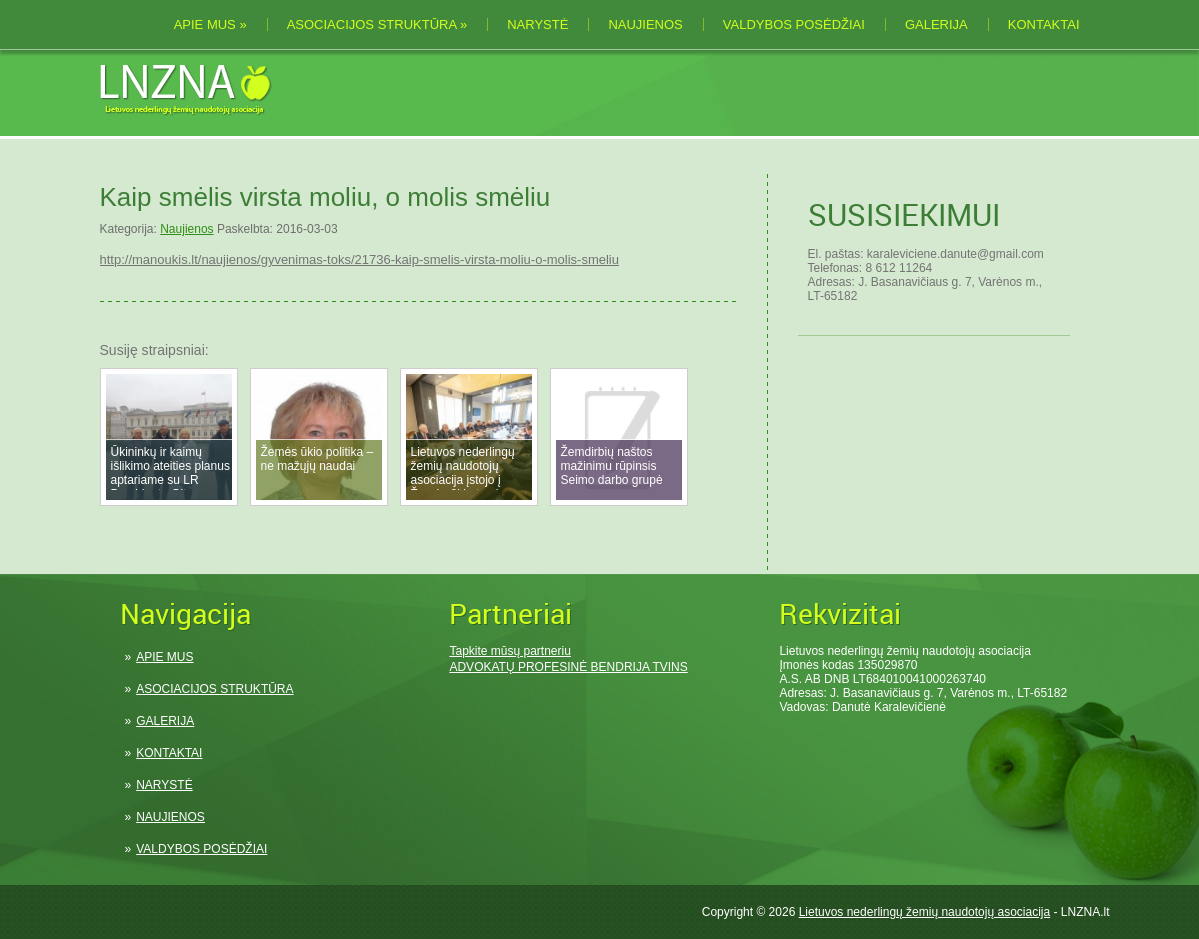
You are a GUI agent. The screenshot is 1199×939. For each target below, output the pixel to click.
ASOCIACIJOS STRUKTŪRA (377, 24)
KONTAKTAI (1044, 24)
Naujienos (186, 229)
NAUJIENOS (645, 24)
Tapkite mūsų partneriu (509, 651)
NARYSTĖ (537, 24)
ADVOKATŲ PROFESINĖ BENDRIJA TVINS (568, 667)
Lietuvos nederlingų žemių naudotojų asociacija (925, 912)
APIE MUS (210, 24)
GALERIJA (936, 24)
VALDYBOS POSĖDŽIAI (794, 24)
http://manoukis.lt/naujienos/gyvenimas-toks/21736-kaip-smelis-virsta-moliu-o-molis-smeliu (359, 259)
